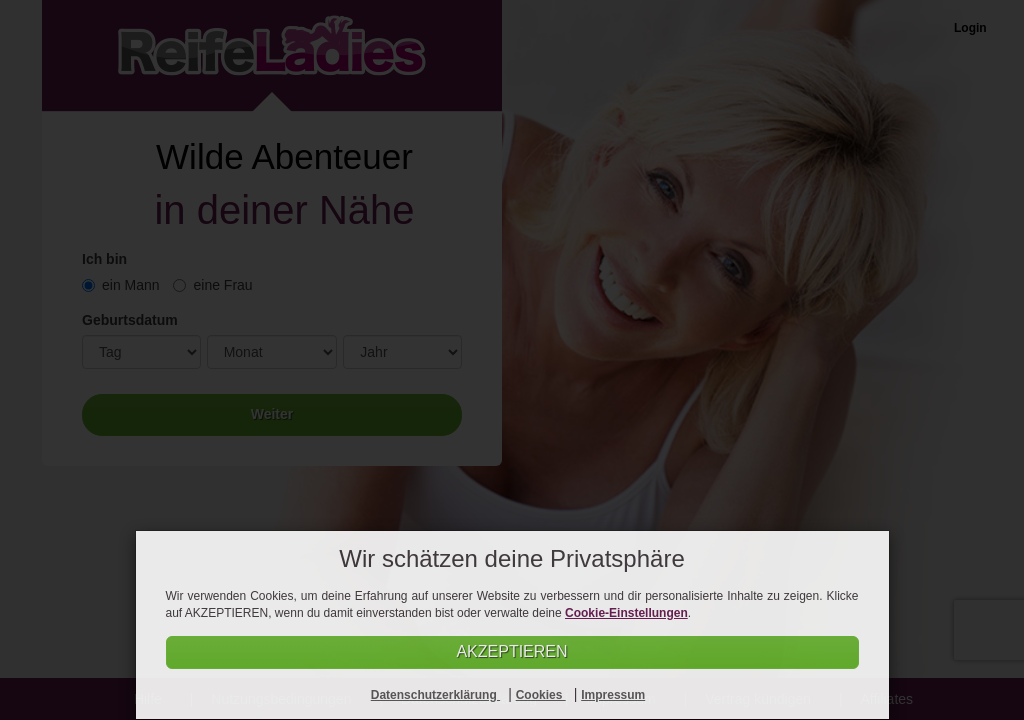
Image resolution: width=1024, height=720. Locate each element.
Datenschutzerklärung (435, 695)
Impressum (613, 695)
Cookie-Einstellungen (626, 612)
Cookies (541, 695)
